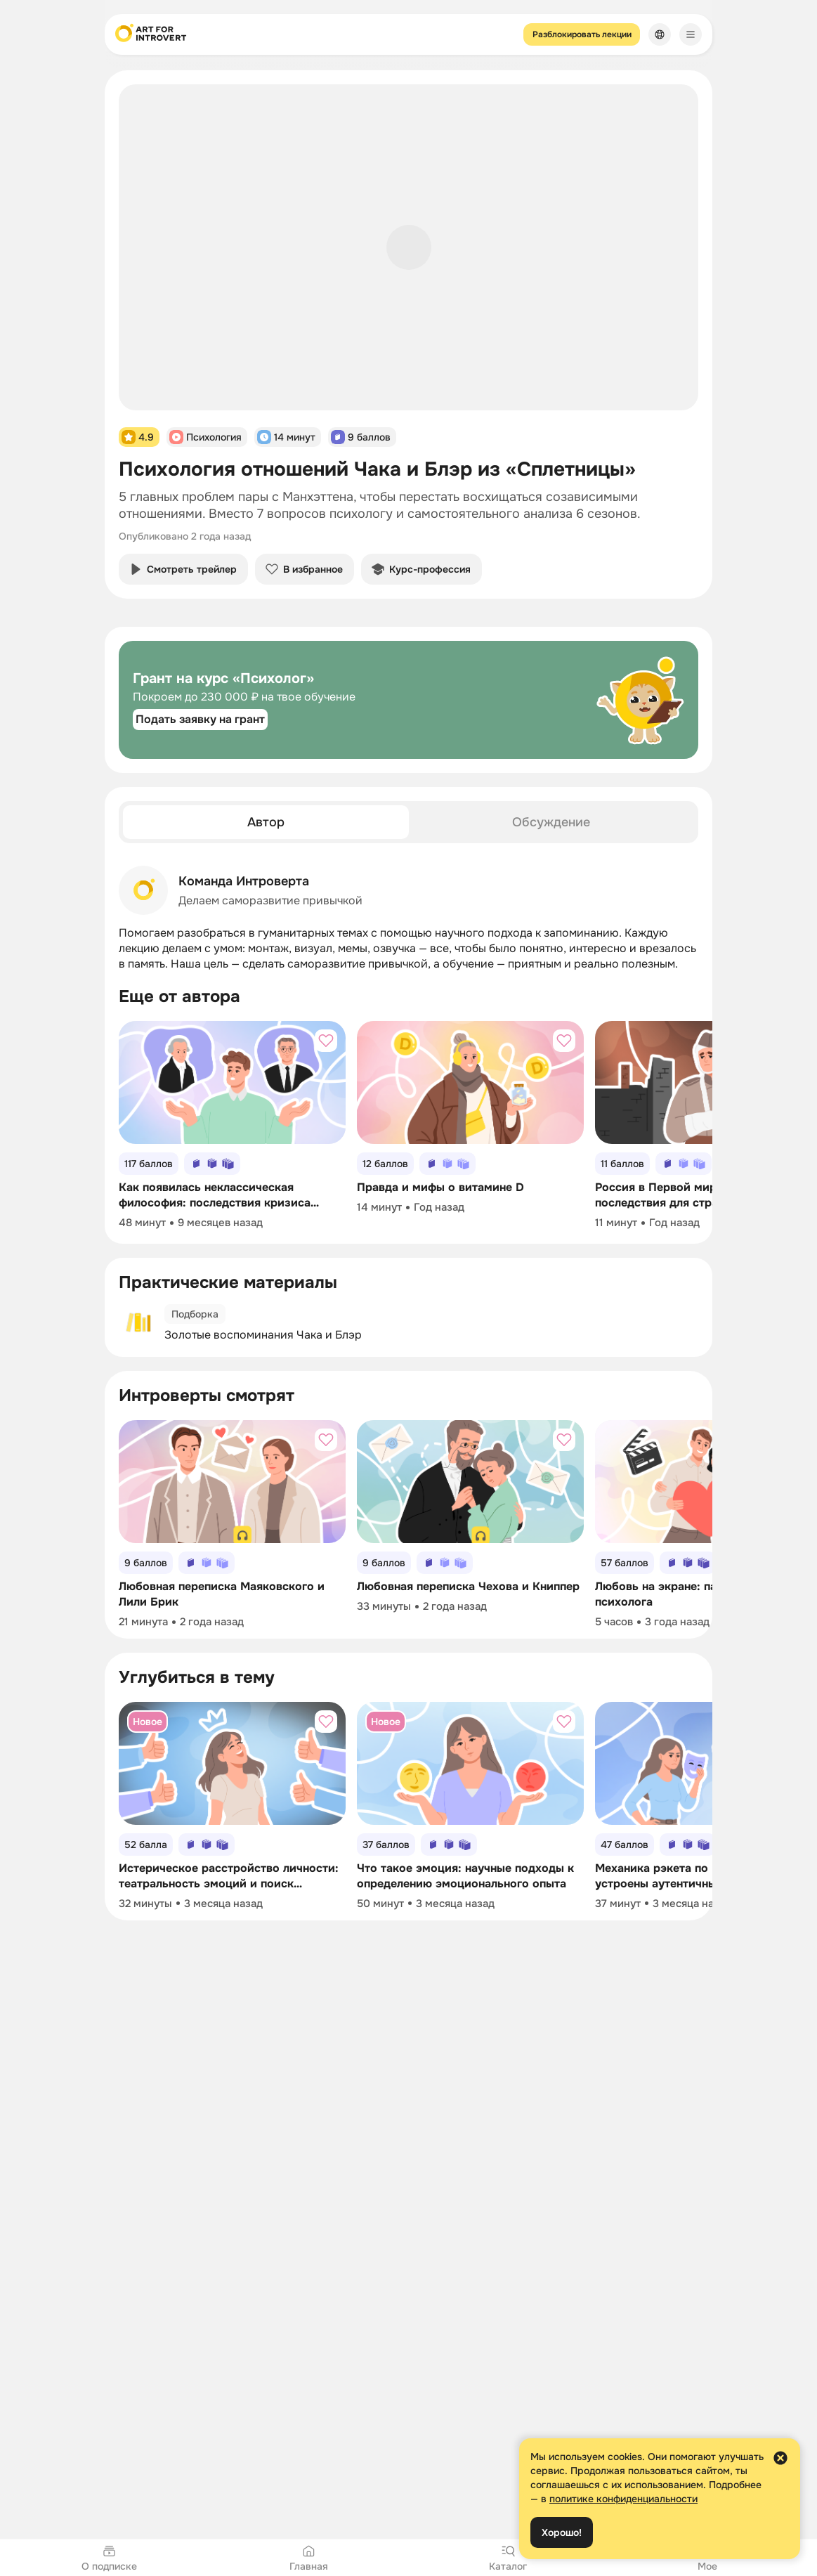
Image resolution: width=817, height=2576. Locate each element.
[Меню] (690, 34)
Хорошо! (562, 2532)
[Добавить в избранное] (326, 1040)
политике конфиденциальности (623, 2498)
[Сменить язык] (659, 34)
